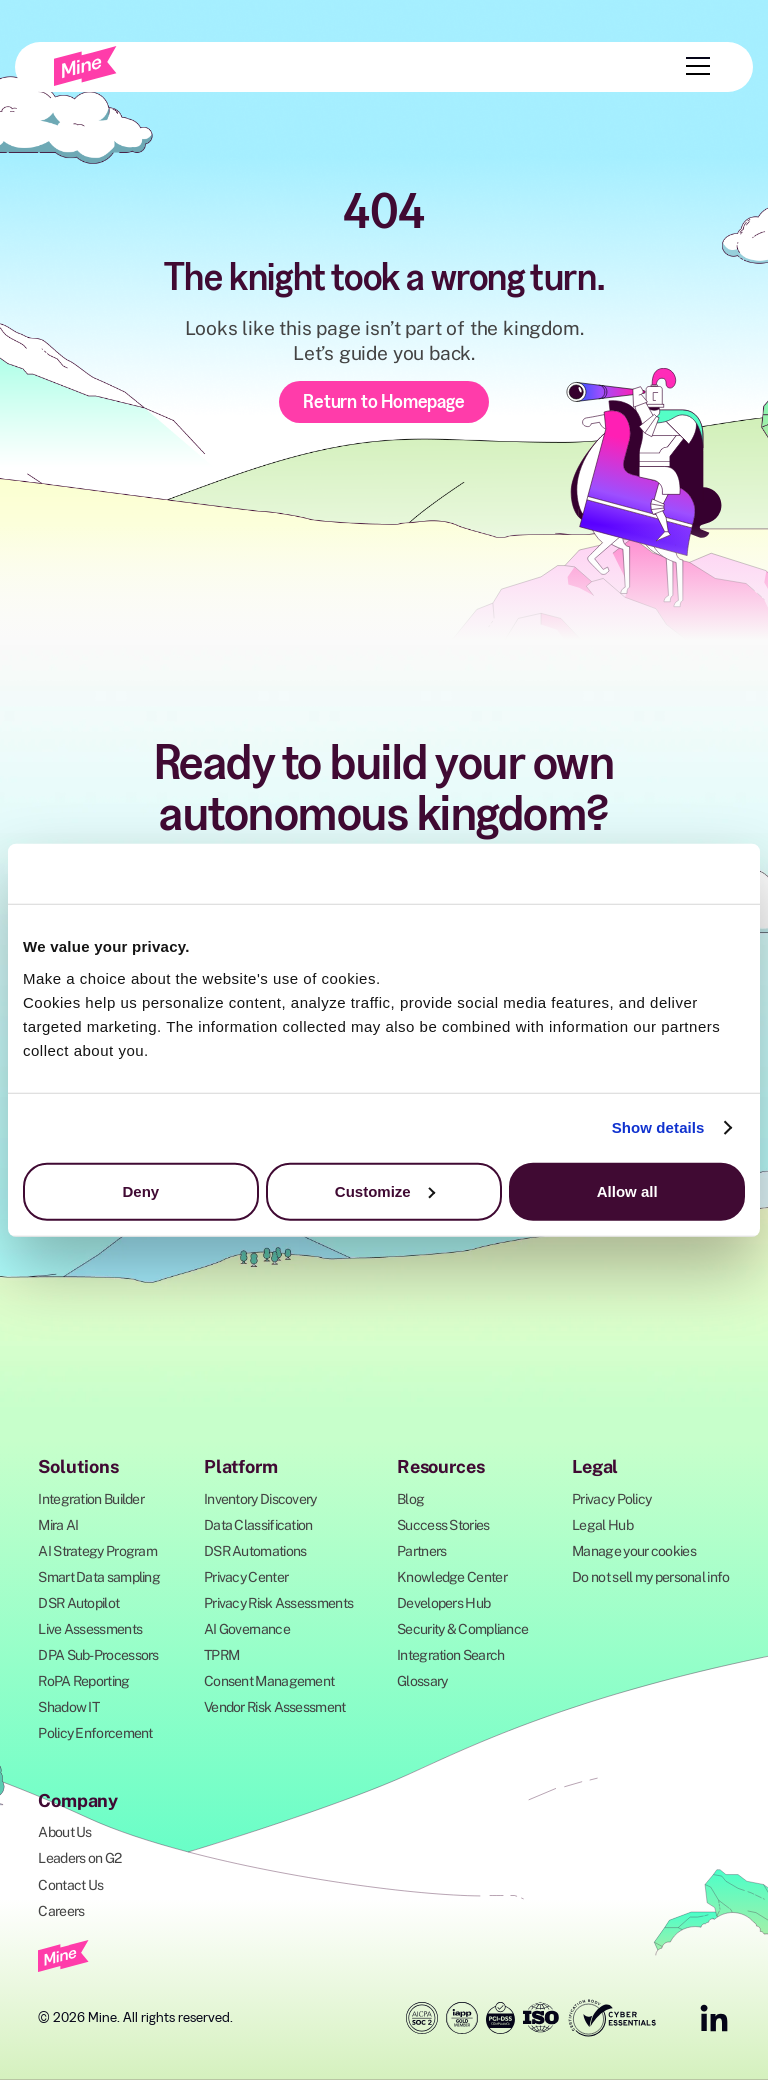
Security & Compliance (462, 1629)
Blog (410, 1499)
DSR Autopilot (78, 1603)
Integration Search (450, 1655)
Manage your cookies (634, 1551)
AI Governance (247, 1629)
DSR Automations (255, 1551)
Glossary (422, 1681)
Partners (421, 1551)
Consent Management (269, 1681)
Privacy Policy (611, 1499)
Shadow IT (68, 1707)
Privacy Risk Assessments (278, 1603)
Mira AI (58, 1525)
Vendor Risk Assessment (275, 1707)
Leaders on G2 (79, 1858)
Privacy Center (246, 1577)
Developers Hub (443, 1603)
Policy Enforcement (95, 1733)
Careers (61, 1911)
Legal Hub (602, 1525)
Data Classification (258, 1525)
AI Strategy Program (97, 1551)
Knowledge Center (452, 1577)
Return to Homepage (383, 401)
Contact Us (70, 1885)
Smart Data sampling (99, 1577)
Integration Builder (91, 1499)
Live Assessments (90, 1629)
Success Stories (443, 1525)
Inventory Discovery (260, 1499)
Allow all (627, 1190)
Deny (140, 1190)
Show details (658, 1127)
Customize (385, 1190)
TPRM (221, 1655)
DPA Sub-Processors (98, 1655)
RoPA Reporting (83, 1681)
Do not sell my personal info (650, 1577)
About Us (64, 1832)
